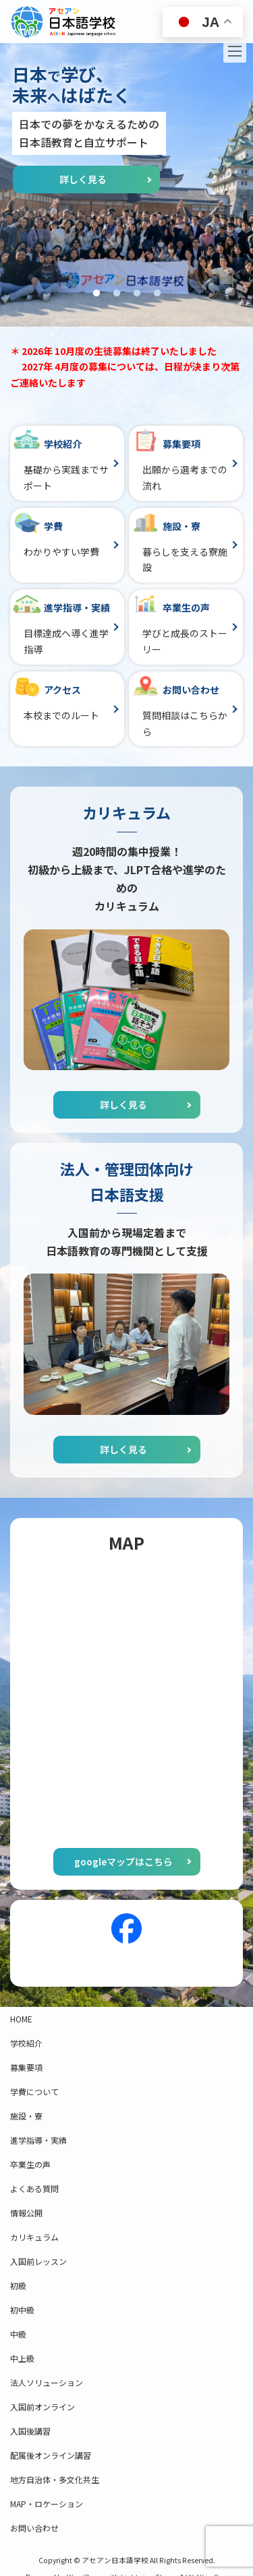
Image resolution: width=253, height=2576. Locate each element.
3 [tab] (137, 293)
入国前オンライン (42, 2406)
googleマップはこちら (123, 1861)
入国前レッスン (38, 2261)
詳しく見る (83, 179)
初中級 (22, 2309)
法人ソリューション (46, 2382)
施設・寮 (26, 2115)
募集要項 (26, 2067)
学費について (34, 2091)
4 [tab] (157, 293)
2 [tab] (116, 293)
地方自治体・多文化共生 (54, 2479)
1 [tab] (96, 293)
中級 (18, 2334)
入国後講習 (30, 2431)
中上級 (22, 2358)
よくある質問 (34, 2188)
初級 (18, 2285)
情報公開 (26, 2212)
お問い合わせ (34, 2528)
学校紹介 (26, 2043)
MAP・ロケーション (46, 2503)
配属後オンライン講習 (50, 2455)
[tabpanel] (126, 185)
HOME (21, 2018)
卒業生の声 (30, 2164)
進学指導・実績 (38, 2140)
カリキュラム (34, 2237)
